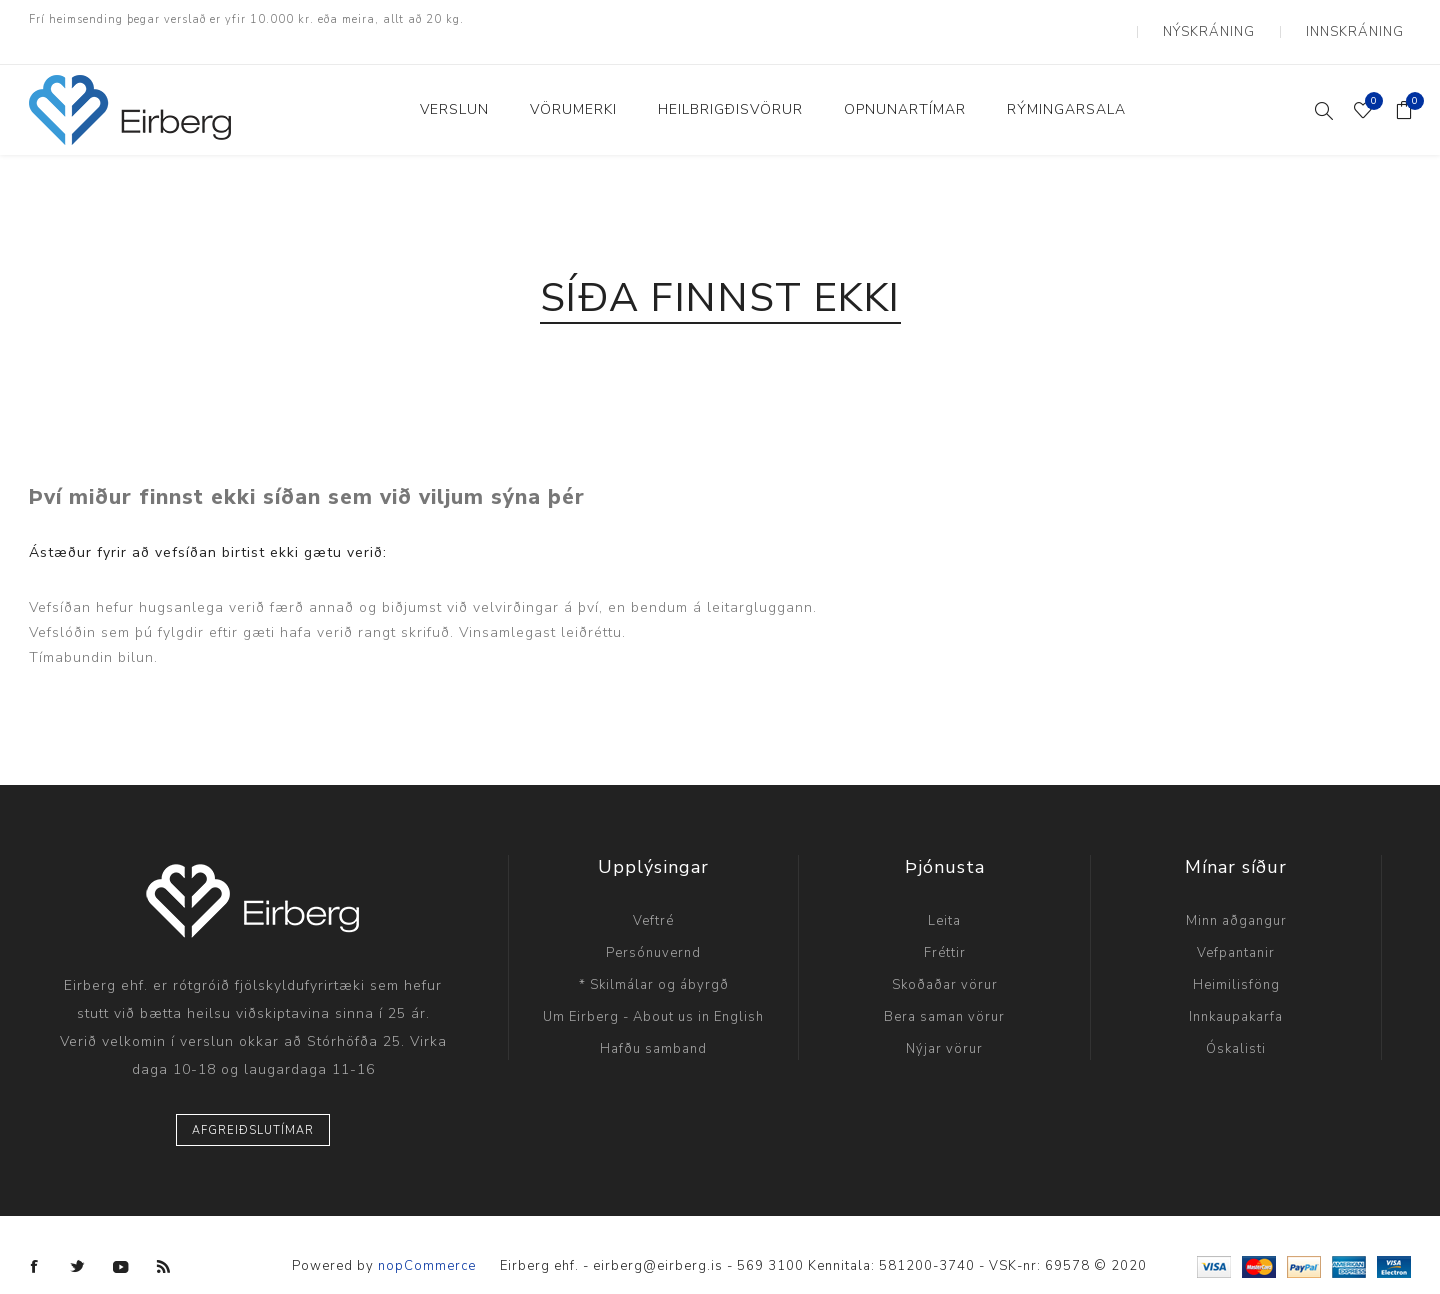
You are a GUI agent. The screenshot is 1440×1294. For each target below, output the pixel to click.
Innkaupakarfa (1236, 993)
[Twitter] (78, 1243)
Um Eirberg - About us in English (653, 993)
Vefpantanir (1236, 929)
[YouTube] (121, 1243)
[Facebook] (35, 1243)
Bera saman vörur (944, 993)
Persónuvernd (653, 929)
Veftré (653, 897)
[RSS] (164, 1243)
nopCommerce (427, 1243)
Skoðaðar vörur (945, 961)
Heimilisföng (1236, 961)
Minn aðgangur (1236, 897)
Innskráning (1364, 20)
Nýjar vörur (944, 1025)
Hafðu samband (653, 1025)
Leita (944, 897)
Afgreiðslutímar (253, 1106)
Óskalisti (1236, 1025)
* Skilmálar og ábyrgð (654, 961)
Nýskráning (1237, 20)
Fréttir (945, 929)
